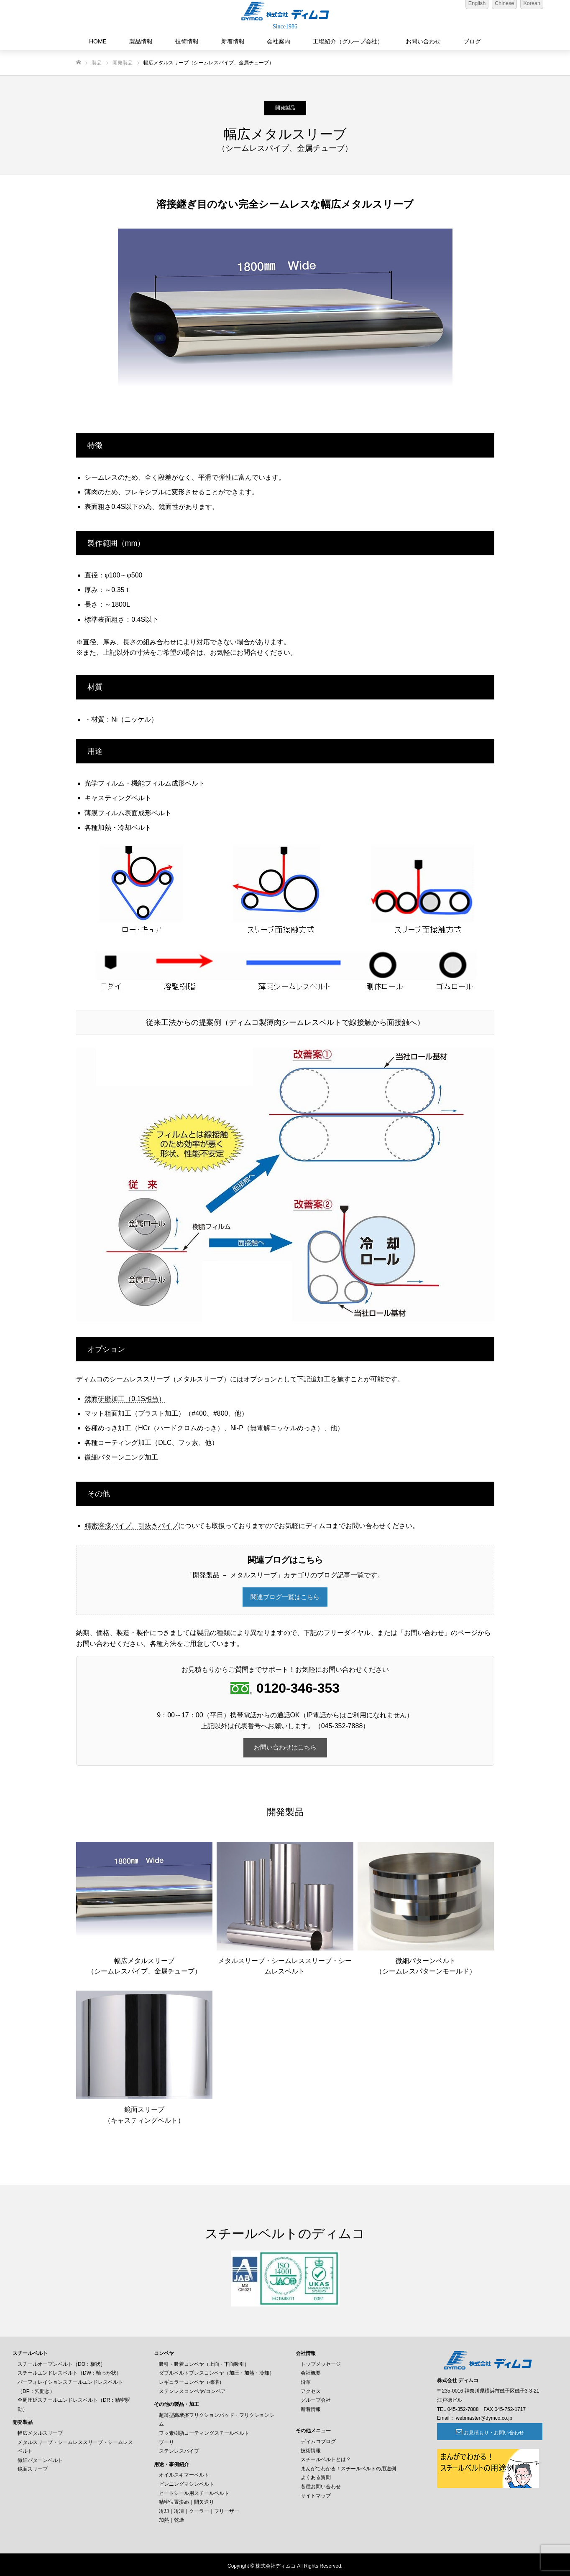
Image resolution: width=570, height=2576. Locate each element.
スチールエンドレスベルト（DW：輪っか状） (69, 2371)
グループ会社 (316, 2398)
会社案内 (278, 41)
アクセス (311, 2389)
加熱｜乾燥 (171, 2517)
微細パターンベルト (40, 2458)
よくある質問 (316, 2475)
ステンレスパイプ (179, 2448)
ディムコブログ (318, 2439)
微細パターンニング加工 (121, 1457)
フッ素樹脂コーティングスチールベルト (204, 2431)
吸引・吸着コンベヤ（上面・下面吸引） (204, 2362)
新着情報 (233, 41)
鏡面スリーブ (33, 2467)
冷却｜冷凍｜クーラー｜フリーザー (199, 2509)
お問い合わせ (423, 41)
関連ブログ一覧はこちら (285, 1596)
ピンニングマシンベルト (186, 2481)
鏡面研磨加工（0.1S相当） (124, 1398)
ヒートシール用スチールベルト (194, 2491)
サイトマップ (316, 2493)
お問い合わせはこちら (285, 1746)
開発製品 (285, 108)
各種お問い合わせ (321, 2484)
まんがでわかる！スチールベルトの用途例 (348, 2466)
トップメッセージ (321, 2362)
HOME (98, 41)
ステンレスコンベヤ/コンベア (192, 2389)
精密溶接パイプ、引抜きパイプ (131, 1525)
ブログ (472, 41)
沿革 (306, 2380)
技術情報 (187, 41)
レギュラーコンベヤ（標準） (191, 2380)
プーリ (166, 2440)
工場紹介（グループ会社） (348, 41)
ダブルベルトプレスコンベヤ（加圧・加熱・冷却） (216, 2371)
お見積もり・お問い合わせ (482, 2430)
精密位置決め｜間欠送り (186, 2499)
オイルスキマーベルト (184, 2473)
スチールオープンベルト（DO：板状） (61, 2362)
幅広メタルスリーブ (40, 2431)
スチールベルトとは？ (326, 2457)
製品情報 (141, 41)
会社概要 (311, 2371)
